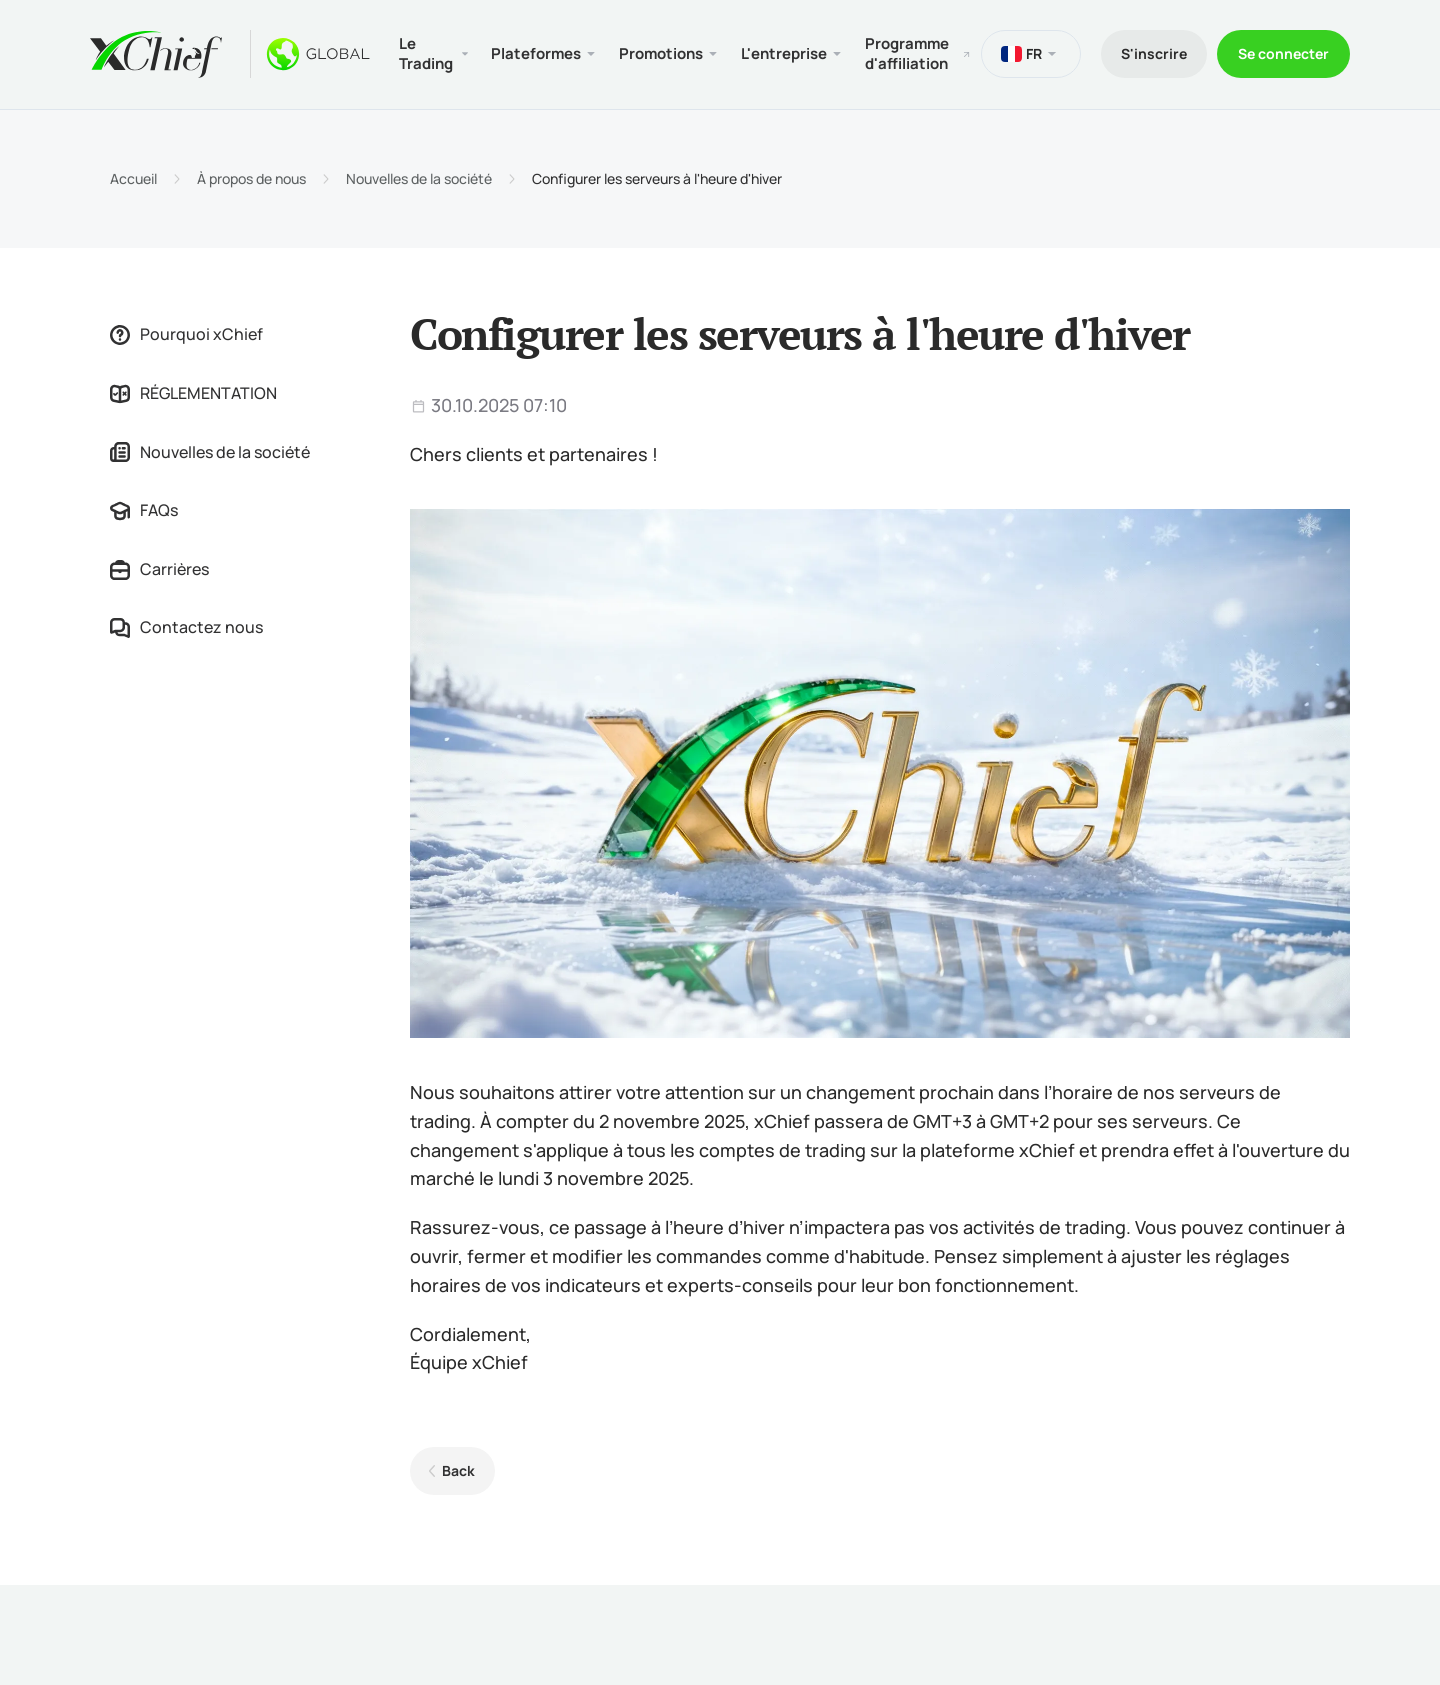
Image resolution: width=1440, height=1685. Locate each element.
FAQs (144, 510)
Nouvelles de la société (419, 179)
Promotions (661, 53)
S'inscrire (1154, 53)
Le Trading (426, 53)
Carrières (159, 569)
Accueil (133, 179)
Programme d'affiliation (907, 53)
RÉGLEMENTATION (193, 393)
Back (458, 1470)
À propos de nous (251, 179)
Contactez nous (186, 627)
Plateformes (536, 53)
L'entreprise (784, 53)
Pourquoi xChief (186, 334)
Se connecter (1283, 53)
